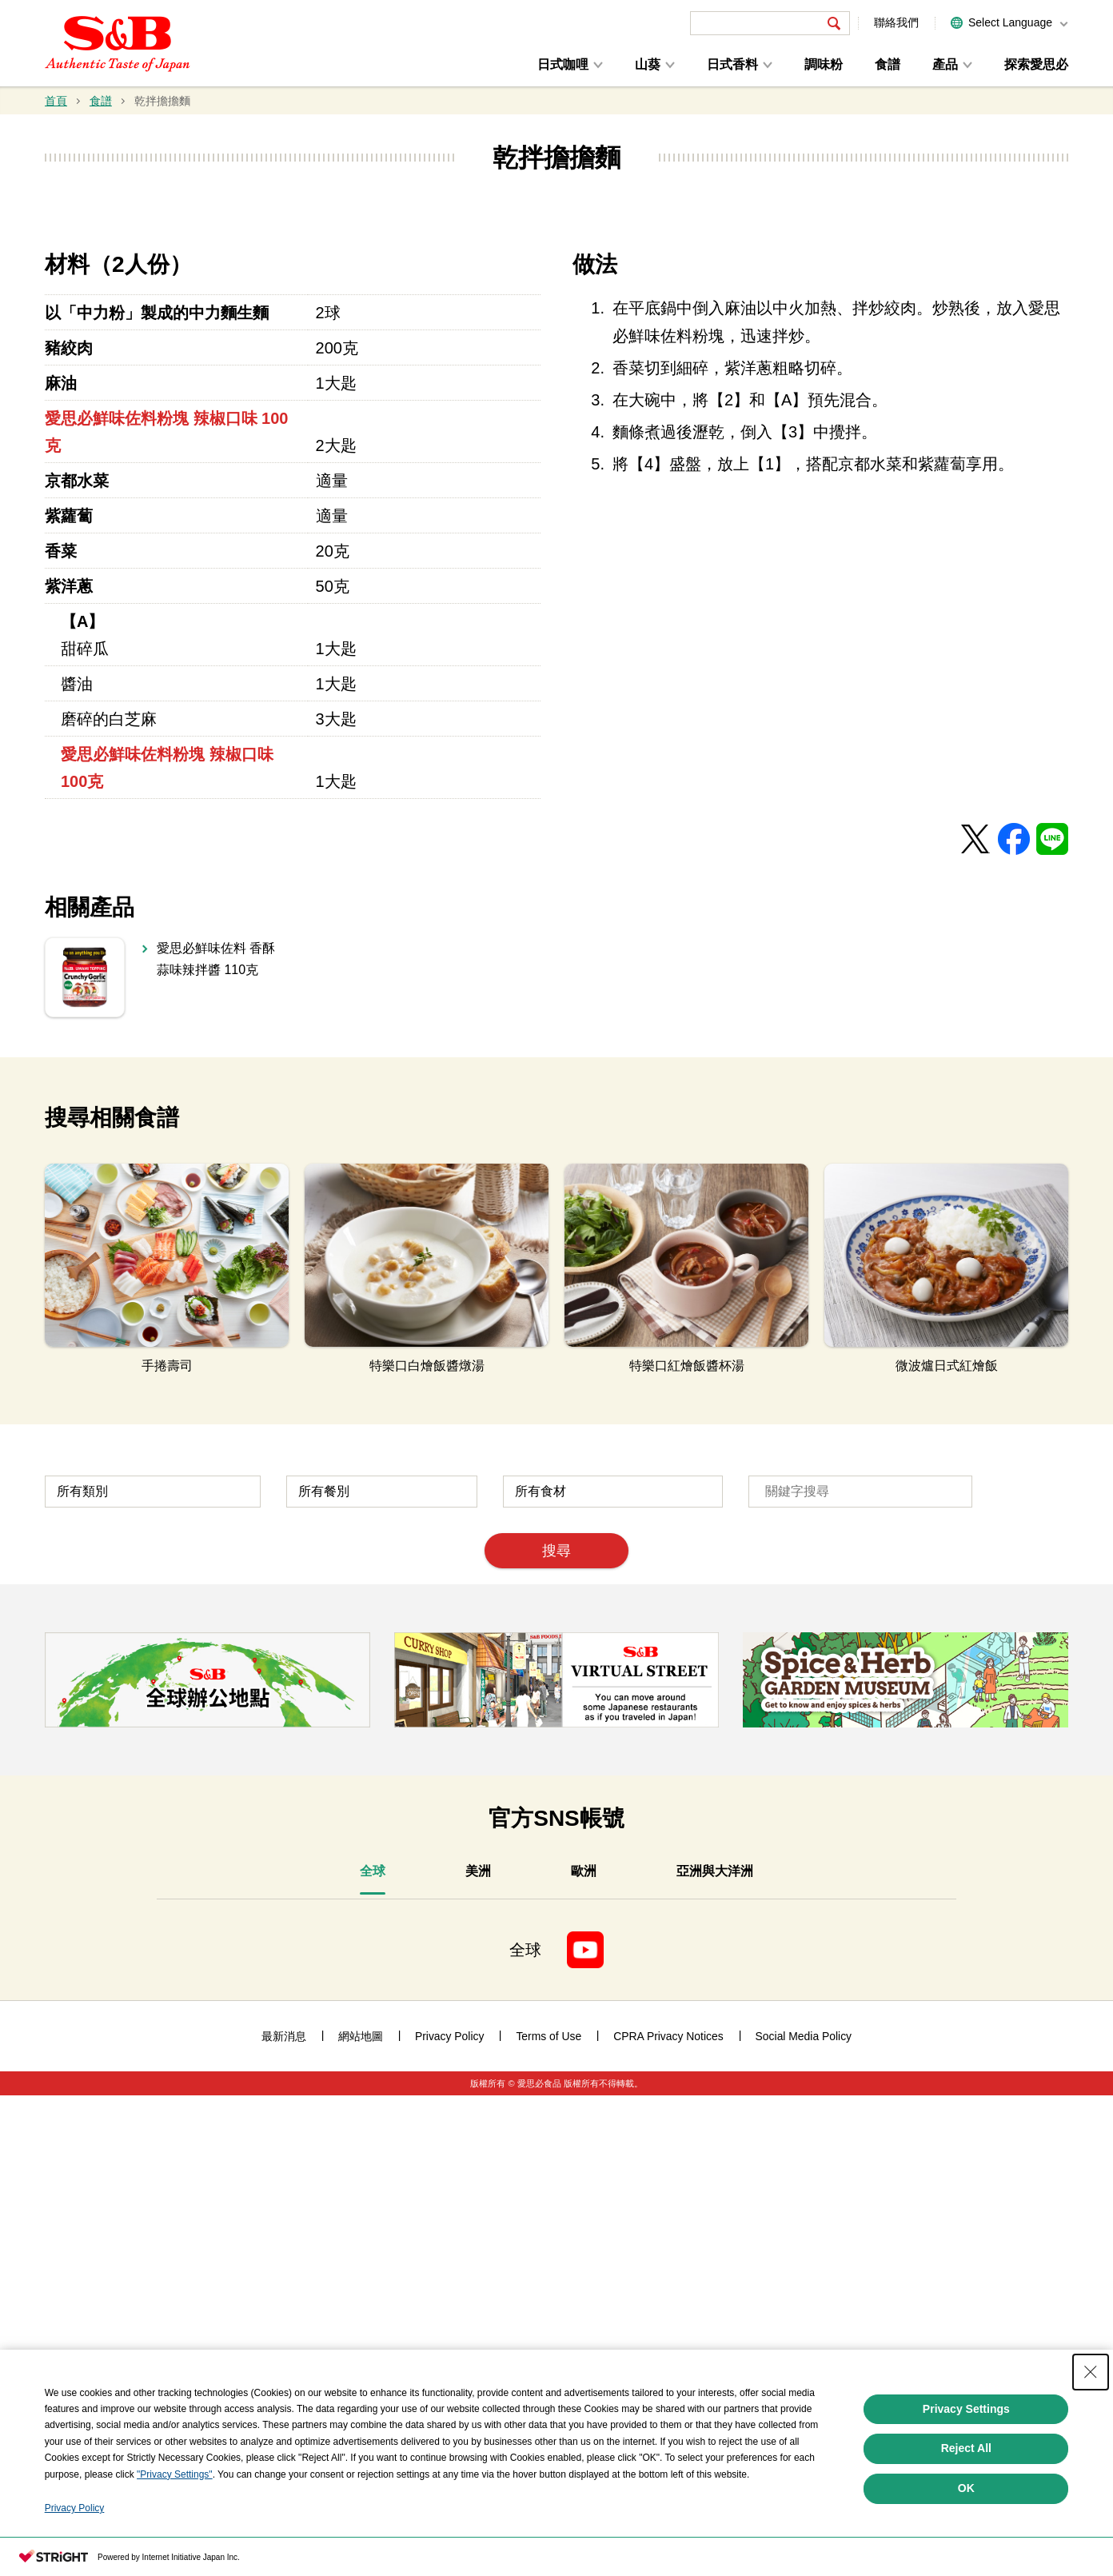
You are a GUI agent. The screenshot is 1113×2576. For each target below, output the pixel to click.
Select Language (1010, 22)
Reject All (966, 2505)
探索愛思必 (1036, 64)
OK (966, 2545)
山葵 (647, 64)
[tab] (372, 2354)
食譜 (887, 64)
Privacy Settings (966, 2466)
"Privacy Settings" (175, 2532)
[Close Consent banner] (1090, 2429)
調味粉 (823, 64)
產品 (945, 64)
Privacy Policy (75, 2565)
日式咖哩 (562, 64)
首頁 (56, 100)
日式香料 (732, 64)
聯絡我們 (896, 22)
